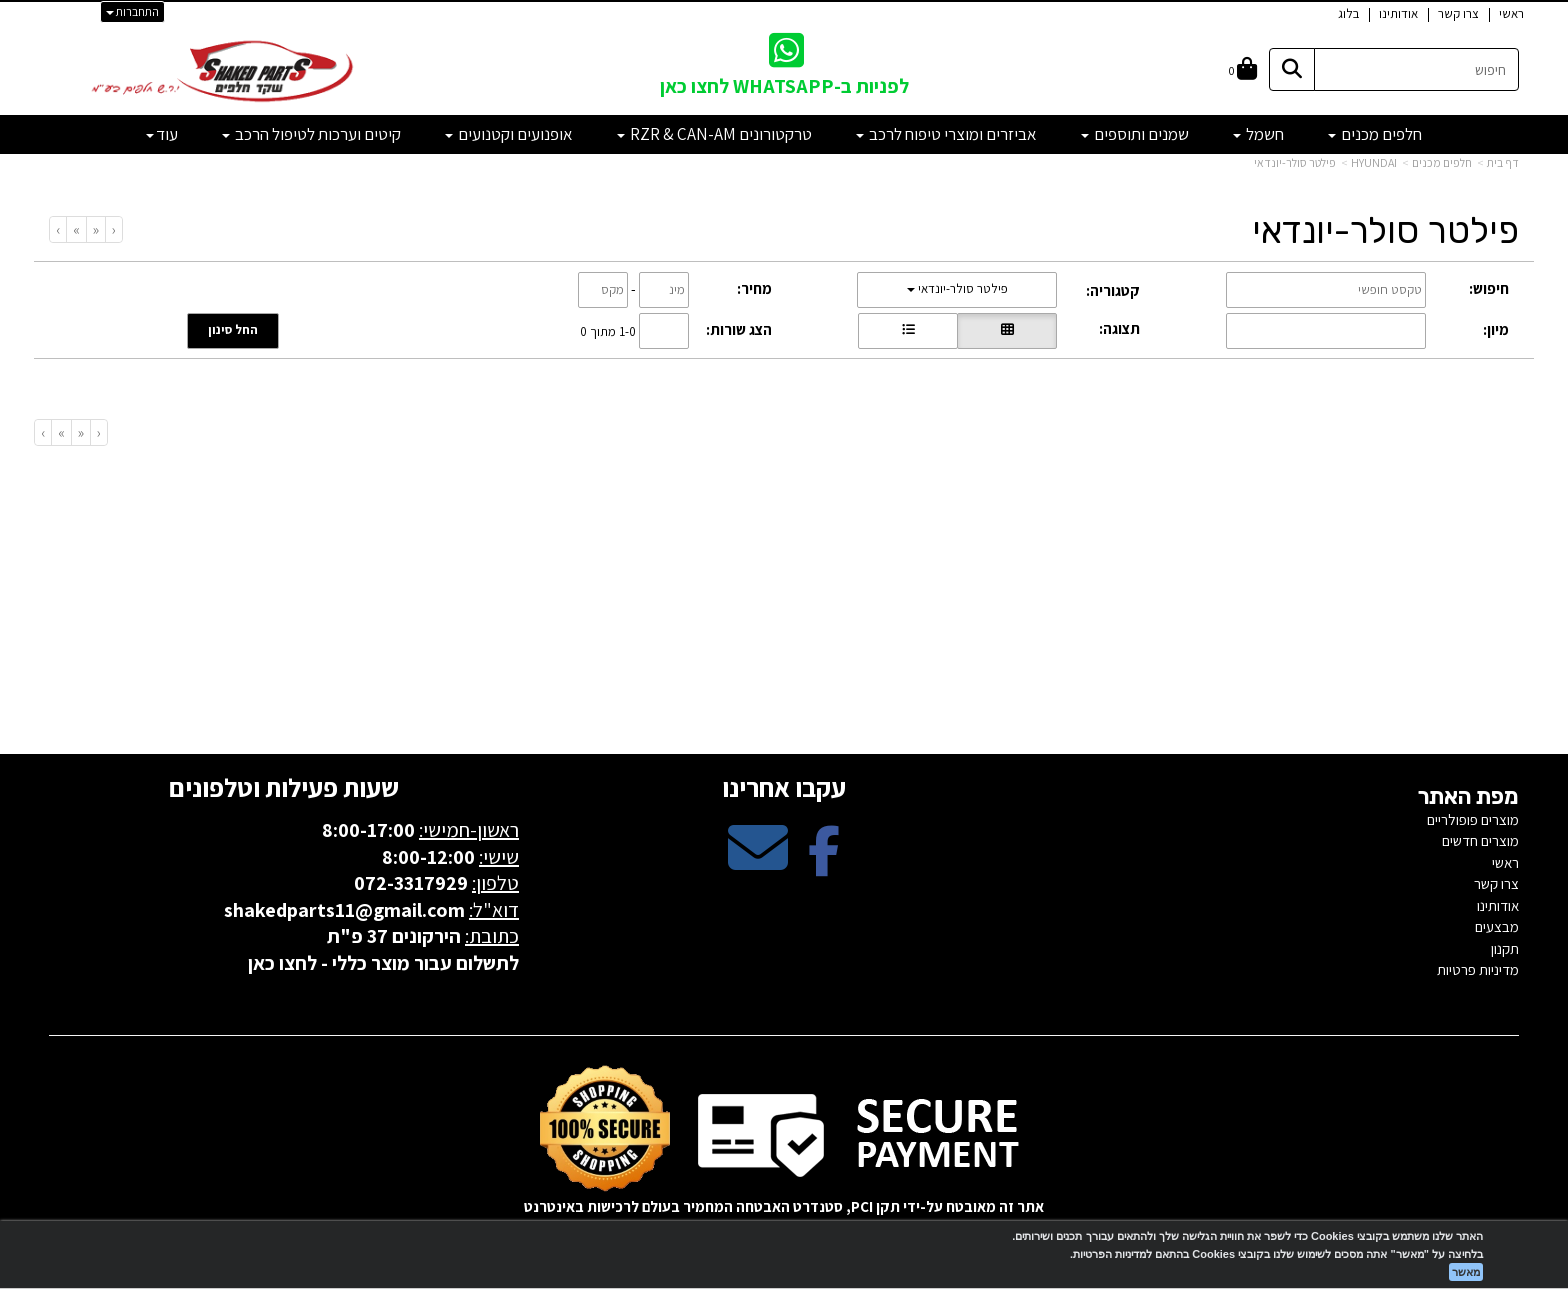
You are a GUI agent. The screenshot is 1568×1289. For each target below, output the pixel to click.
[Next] (76, 229)
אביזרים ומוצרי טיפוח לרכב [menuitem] (946, 134)
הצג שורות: (739, 329)
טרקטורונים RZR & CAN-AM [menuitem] (714, 134)
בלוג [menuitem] (1348, 13)
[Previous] (95, 229)
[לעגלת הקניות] (1243, 69)
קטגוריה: (1113, 290)
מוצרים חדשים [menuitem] (1480, 840)
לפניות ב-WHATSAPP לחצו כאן (784, 86)
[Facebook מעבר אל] (824, 864)
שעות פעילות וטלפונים (284, 787)
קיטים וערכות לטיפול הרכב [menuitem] (311, 134)
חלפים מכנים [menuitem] (1375, 134)
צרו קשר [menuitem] (1458, 13)
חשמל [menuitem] (1258, 134)
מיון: (1496, 329)
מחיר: (754, 288)
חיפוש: (1489, 288)
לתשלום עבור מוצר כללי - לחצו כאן (383, 963)
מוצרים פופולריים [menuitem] (1473, 819)
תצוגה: (1119, 328)
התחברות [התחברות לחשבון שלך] (132, 11)
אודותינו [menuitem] (1398, 13)
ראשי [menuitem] (1511, 13)
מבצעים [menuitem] (1497, 926)
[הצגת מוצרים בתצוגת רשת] (1007, 331)
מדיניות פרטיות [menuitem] (1478, 969)
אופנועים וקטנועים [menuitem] (509, 134)
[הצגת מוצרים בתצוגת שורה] (908, 331)
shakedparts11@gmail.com (344, 910)
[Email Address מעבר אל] (758, 864)
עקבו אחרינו (784, 787)
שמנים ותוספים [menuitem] (1135, 134)
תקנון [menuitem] (1505, 948)
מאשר (1466, 1272)
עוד (162, 134)
